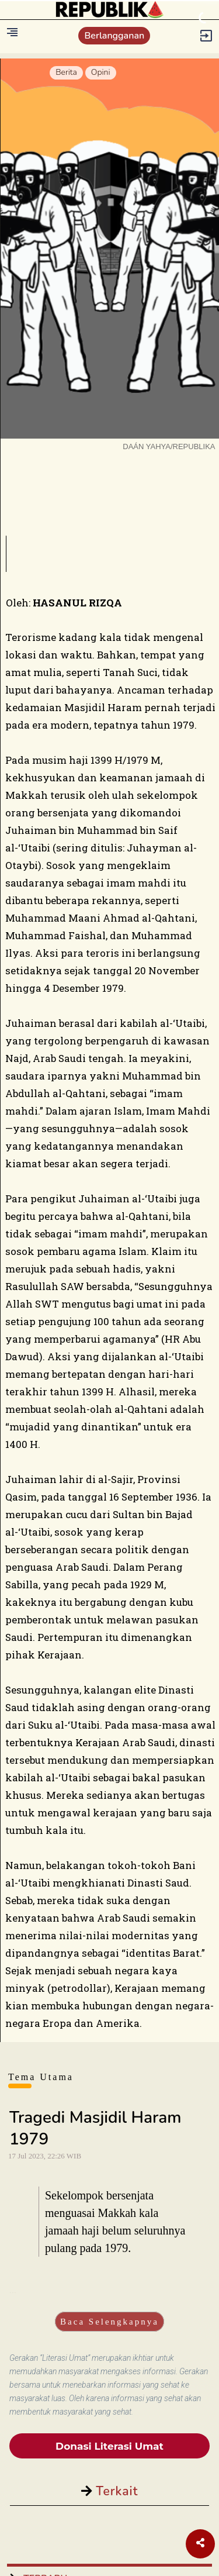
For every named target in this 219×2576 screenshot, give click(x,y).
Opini (100, 72)
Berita (66, 72)
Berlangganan (114, 35)
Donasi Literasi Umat (109, 2446)
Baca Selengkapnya (109, 2321)
